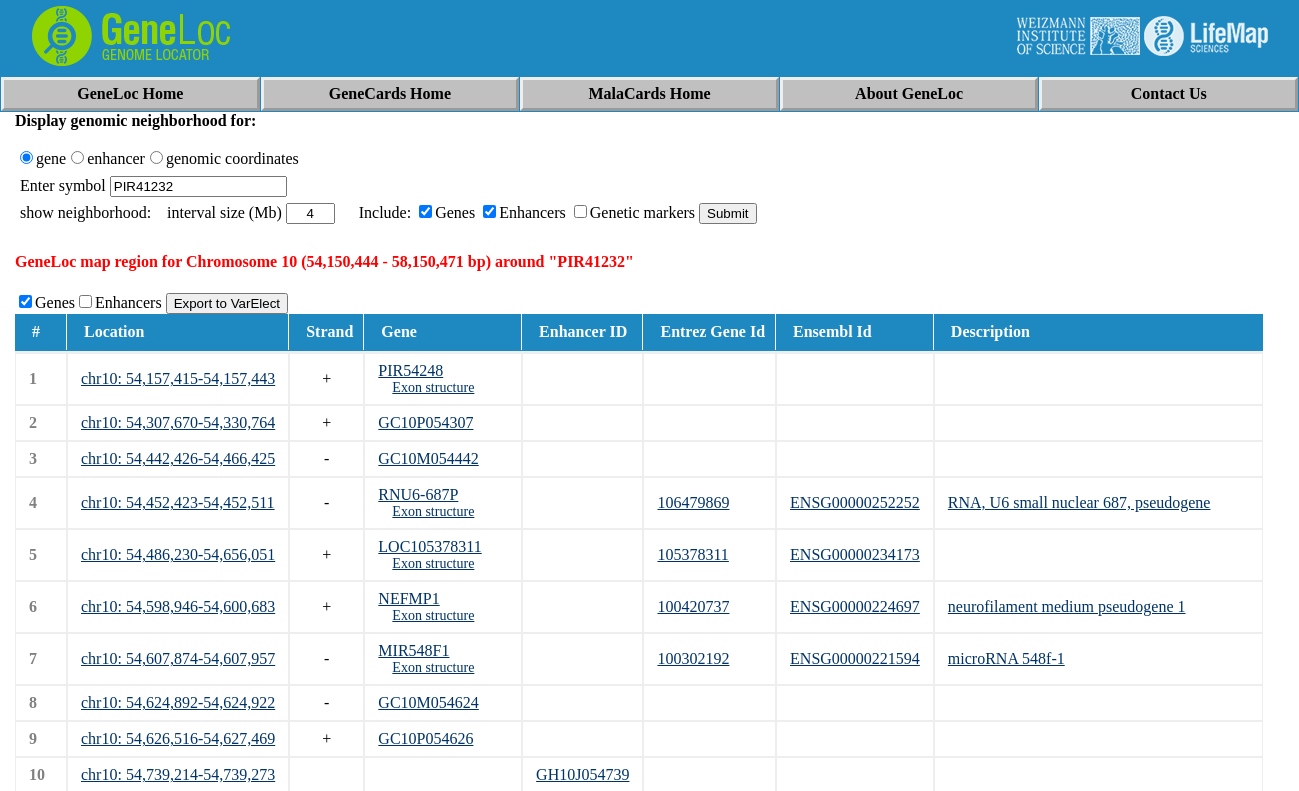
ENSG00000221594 (855, 658)
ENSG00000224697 (855, 606)
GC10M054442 (428, 458)
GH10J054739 (582, 774)
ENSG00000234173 (855, 554)
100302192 (693, 658)
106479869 (693, 502)
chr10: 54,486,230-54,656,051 (178, 554)
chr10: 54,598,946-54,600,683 (178, 606)
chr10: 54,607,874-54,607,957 (178, 658)
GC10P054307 (425, 422)
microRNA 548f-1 (1006, 658)
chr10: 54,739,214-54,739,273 (178, 774)
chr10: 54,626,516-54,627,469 (178, 738)
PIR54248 (410, 370)
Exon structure (433, 387)
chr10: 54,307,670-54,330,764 (178, 422)
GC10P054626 (425, 738)
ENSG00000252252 (855, 502)
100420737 (693, 606)
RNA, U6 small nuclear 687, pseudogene (1079, 502)
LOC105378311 (429, 546)
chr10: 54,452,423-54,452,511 (178, 502)
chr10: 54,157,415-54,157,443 (178, 378)
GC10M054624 (428, 702)
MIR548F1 (413, 650)
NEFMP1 (408, 598)
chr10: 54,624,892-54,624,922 (178, 702)
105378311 (692, 554)
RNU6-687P (418, 494)
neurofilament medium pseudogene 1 (1067, 606)
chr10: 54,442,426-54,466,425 (178, 458)
